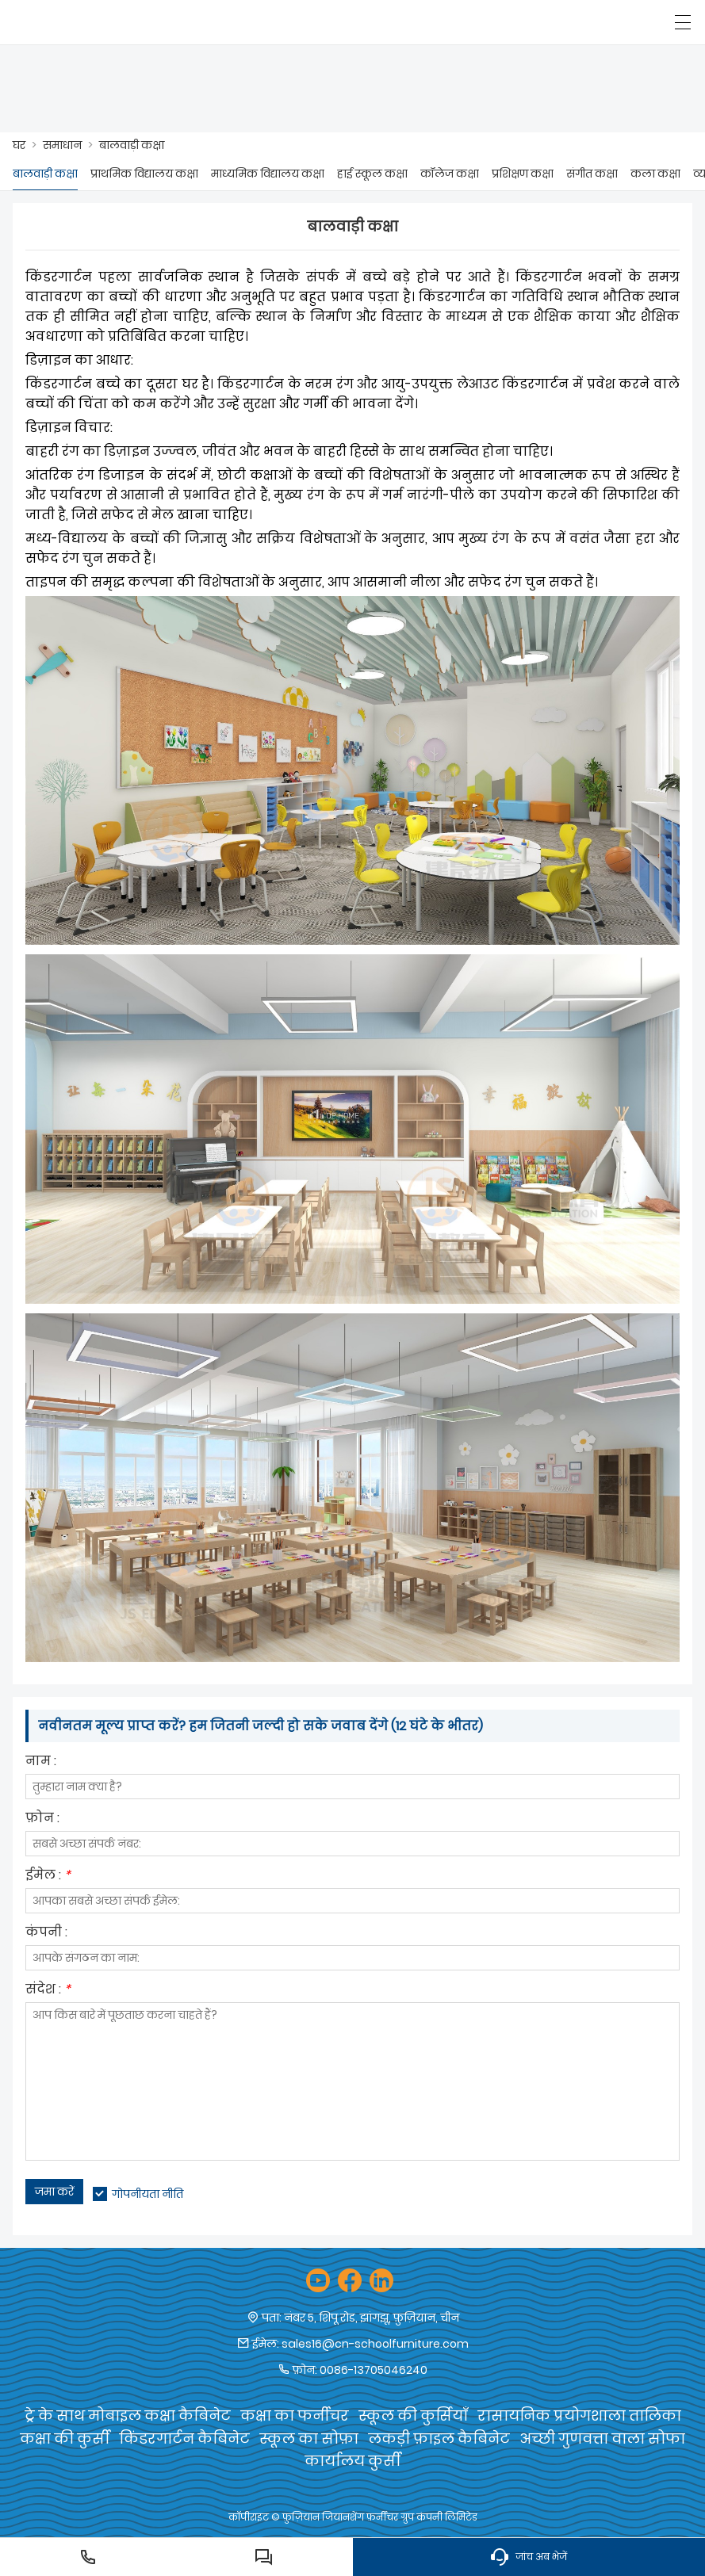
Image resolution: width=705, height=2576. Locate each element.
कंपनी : (46, 1933)
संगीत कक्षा (592, 174)
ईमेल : (48, 1876)
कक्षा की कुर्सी (64, 2438)
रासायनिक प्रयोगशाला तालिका (579, 2415)
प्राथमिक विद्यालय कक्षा (144, 174)
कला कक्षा (655, 174)
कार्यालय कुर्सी (352, 2461)
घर (19, 145)
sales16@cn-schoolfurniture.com (375, 2344)
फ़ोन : (42, 1819)
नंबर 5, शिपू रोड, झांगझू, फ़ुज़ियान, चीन (371, 2318)
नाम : (40, 1762)
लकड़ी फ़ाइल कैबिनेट (439, 2438)
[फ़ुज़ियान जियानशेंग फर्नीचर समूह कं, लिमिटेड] (85, 22)
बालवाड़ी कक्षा (131, 145)
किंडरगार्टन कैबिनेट (184, 2438)
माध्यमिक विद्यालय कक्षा (267, 174)
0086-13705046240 (373, 2370)
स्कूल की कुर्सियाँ (413, 2415)
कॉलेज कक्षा (449, 174)
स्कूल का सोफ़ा (308, 2438)
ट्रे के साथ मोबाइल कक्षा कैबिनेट (128, 2415)
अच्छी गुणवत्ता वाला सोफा (602, 2438)
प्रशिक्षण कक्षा (523, 174)
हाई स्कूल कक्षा (372, 174)
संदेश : (48, 1990)
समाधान (62, 145)
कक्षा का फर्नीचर (294, 2415)
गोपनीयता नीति (147, 2194)
